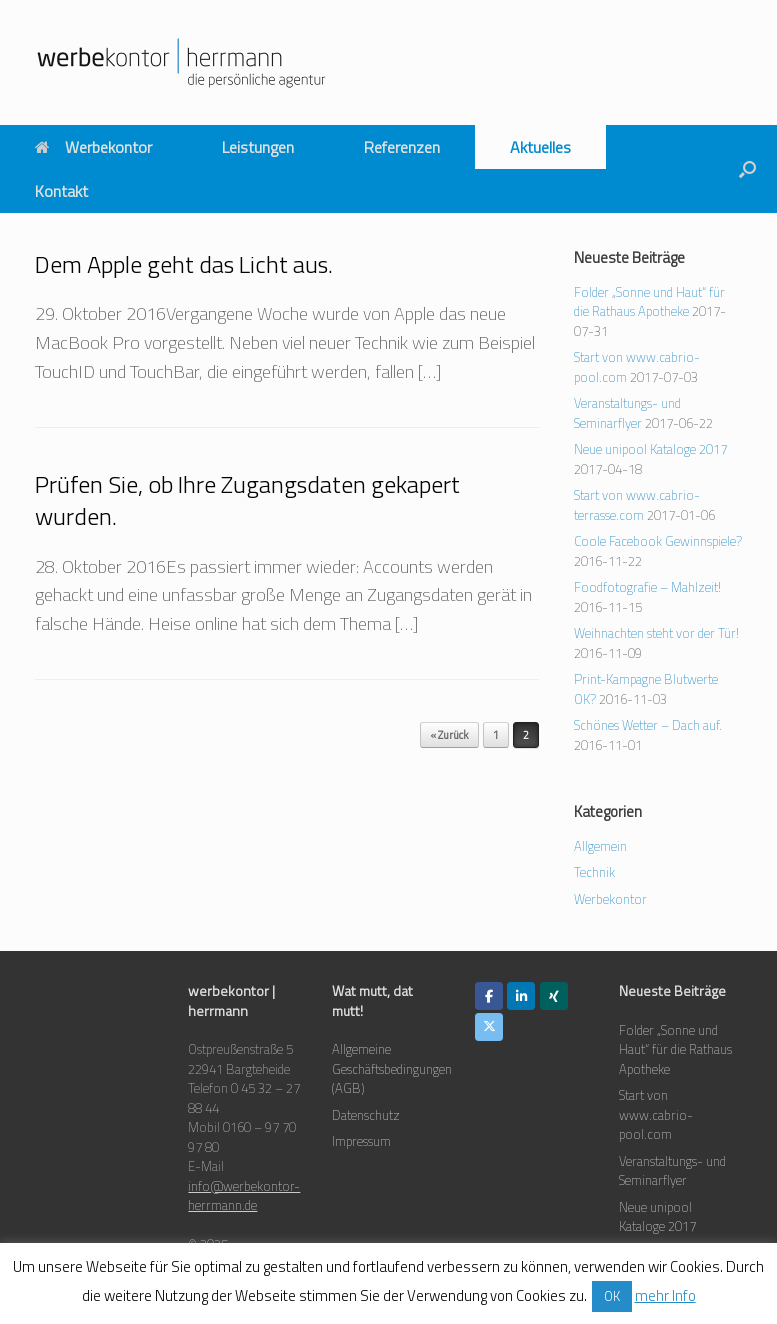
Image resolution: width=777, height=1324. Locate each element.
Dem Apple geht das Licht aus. (184, 264)
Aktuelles (540, 147)
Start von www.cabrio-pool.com (656, 1114)
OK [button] (612, 1296)
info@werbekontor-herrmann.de (244, 1196)
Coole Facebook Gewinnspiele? (658, 541)
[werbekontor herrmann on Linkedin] (521, 996)
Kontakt (61, 191)
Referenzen (402, 147)
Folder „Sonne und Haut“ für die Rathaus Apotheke (649, 302)
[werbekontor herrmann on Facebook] (489, 996)
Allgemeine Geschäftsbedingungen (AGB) (392, 1068)
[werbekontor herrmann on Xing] (554, 996)
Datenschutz (366, 1115)
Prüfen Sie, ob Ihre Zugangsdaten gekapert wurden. (247, 500)
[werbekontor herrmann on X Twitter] (489, 1027)
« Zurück (449, 735)
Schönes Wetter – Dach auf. (648, 725)
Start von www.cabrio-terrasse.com (637, 505)
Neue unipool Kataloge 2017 (650, 449)
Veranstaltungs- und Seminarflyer (627, 413)
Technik (594, 872)
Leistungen (258, 147)
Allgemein (600, 846)
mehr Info (665, 1295)
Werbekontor (93, 147)
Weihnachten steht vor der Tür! (656, 633)
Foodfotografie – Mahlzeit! (647, 587)
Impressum (361, 1141)
